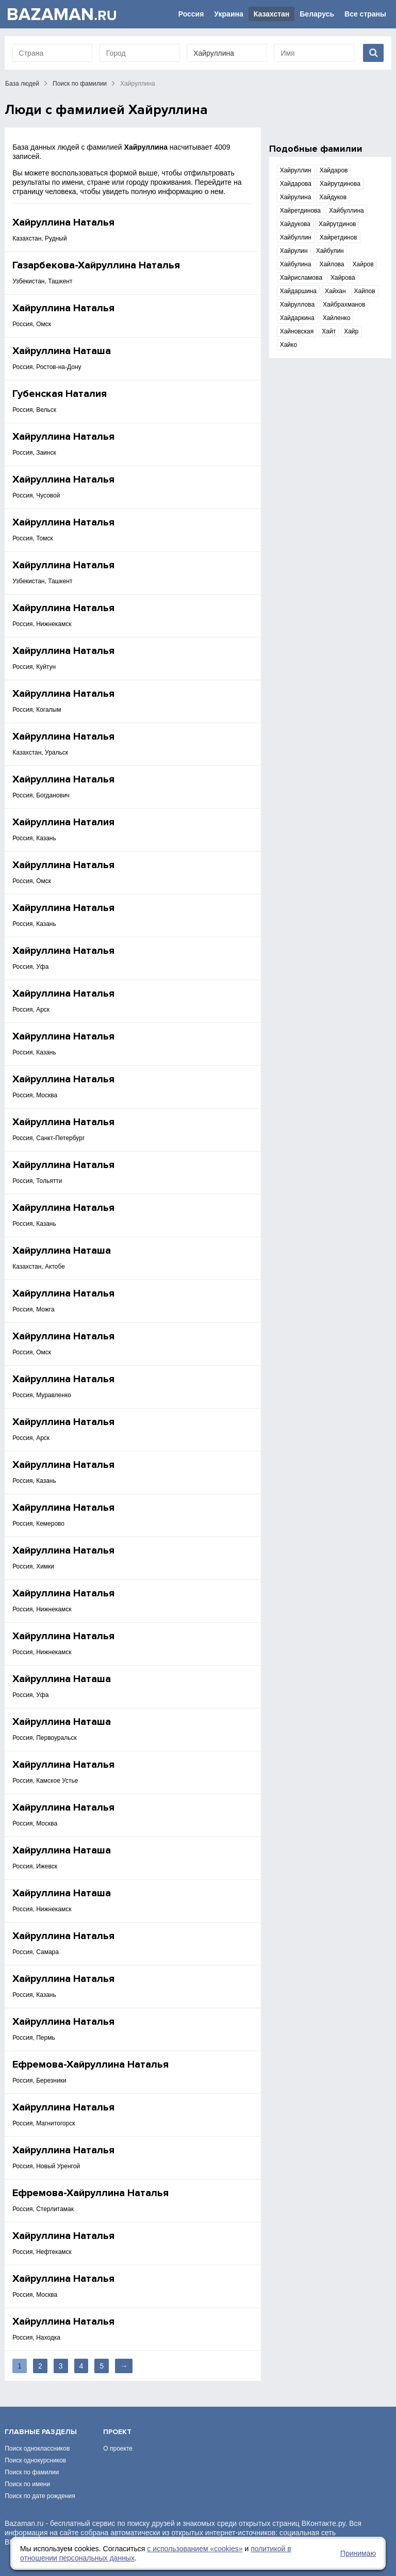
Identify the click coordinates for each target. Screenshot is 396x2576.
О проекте (118, 2448)
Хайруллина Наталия (63, 822)
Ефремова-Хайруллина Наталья (90, 2064)
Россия (191, 14)
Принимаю (358, 2553)
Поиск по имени (27, 2484)
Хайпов (364, 291)
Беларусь (317, 14)
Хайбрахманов (344, 304)
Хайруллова (297, 304)
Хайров (363, 264)
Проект (117, 2431)
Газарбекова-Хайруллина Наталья (96, 265)
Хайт (329, 331)
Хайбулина (295, 264)
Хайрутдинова (340, 183)
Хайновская (297, 331)
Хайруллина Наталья (63, 222)
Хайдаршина (298, 291)
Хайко (288, 344)
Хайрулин (294, 250)
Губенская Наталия (59, 394)
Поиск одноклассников (37, 2448)
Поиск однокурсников (35, 2460)
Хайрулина (295, 197)
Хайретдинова (300, 210)
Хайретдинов (338, 237)
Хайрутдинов (337, 224)
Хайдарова (295, 183)
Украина (228, 14)
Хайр (351, 331)
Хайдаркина (297, 318)
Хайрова (343, 277)
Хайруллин (295, 170)
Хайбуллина (346, 210)
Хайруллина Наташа (61, 351)
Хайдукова (295, 224)
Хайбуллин (295, 237)
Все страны (365, 14)
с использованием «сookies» (194, 2549)
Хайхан (335, 291)
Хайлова (331, 264)
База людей (22, 83)
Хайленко (337, 318)
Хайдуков (332, 197)
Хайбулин (330, 250)
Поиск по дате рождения (40, 2496)
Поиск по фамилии (80, 83)
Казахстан (272, 14)
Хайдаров (334, 170)
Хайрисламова (301, 277)
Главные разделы (41, 2431)
